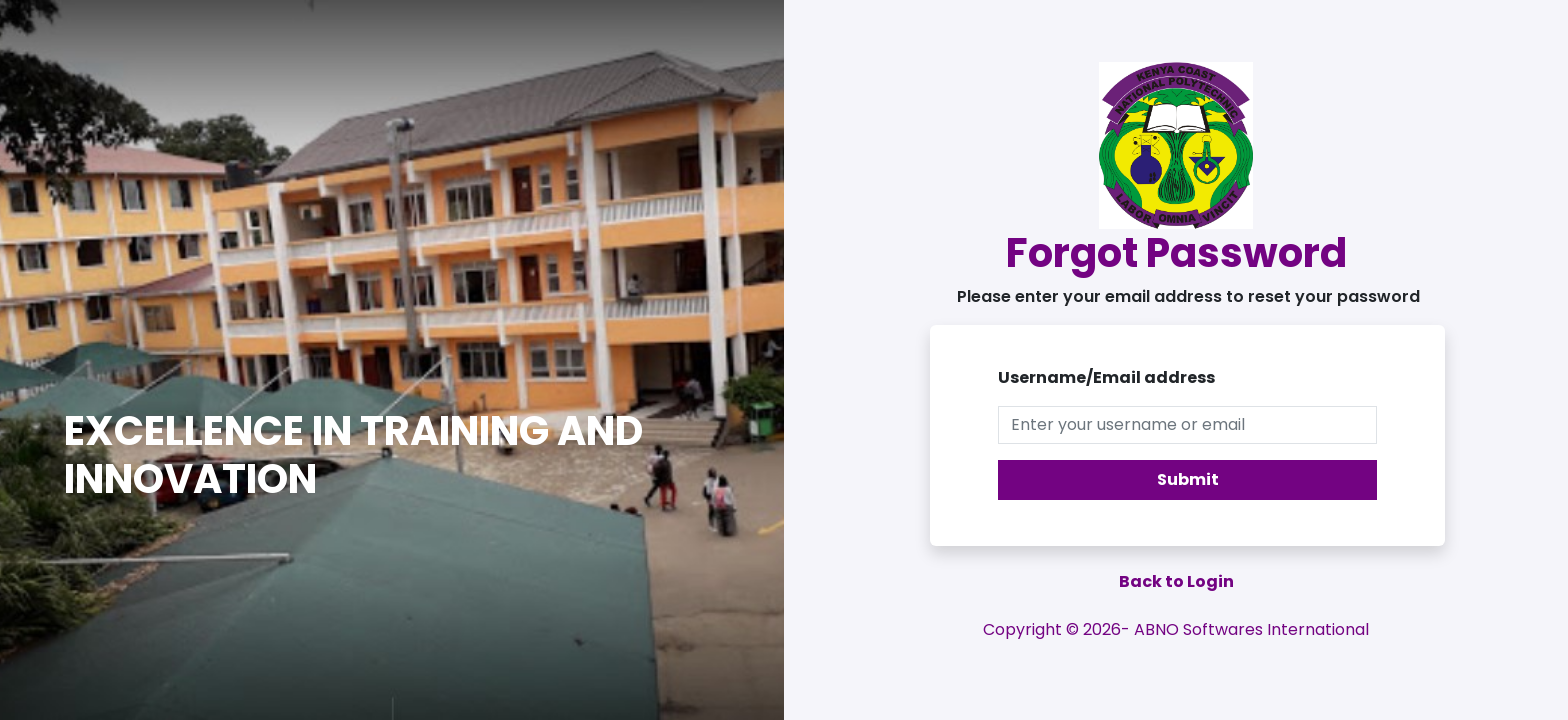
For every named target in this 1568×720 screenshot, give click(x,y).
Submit (1188, 479)
